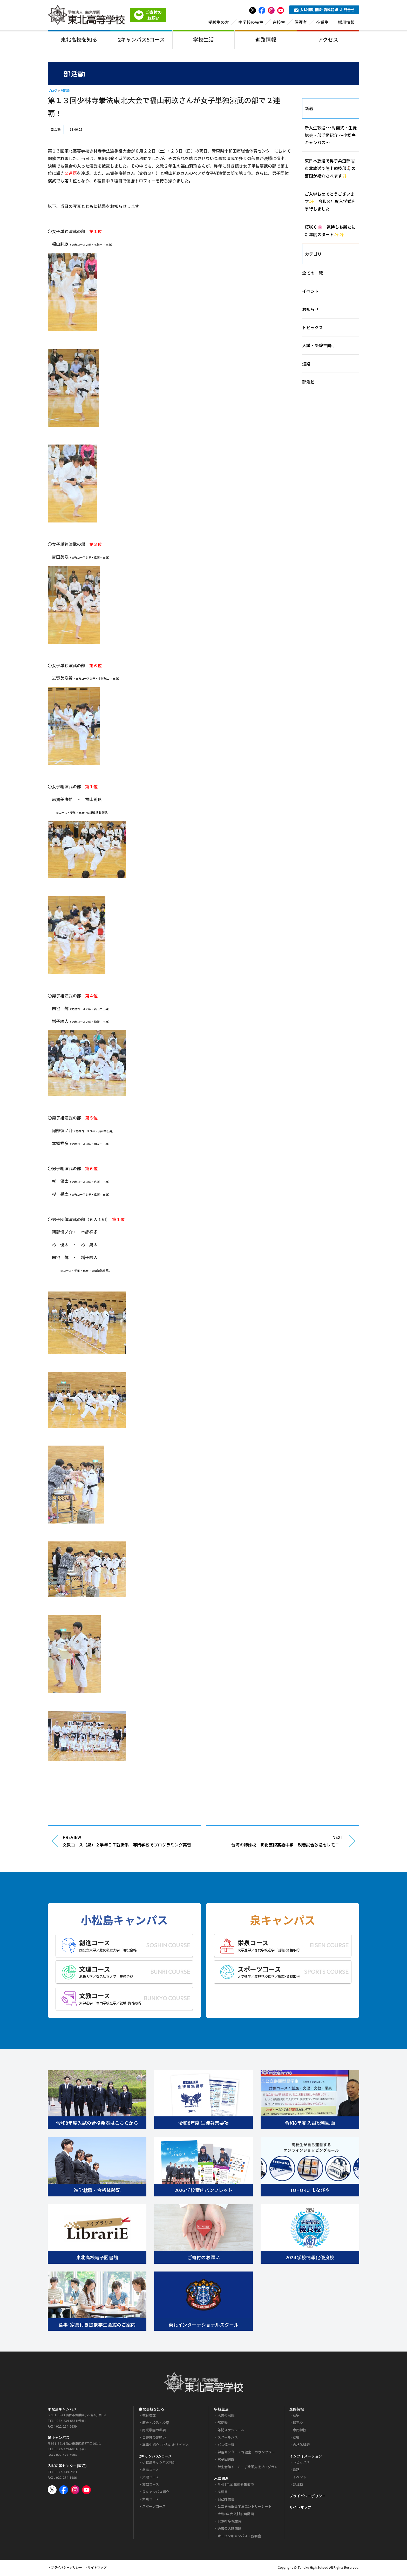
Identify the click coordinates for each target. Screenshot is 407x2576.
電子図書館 (226, 2460)
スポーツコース (154, 2507)
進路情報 (265, 40)
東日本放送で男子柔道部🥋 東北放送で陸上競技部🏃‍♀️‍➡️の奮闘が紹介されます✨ (332, 169)
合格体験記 (301, 2445)
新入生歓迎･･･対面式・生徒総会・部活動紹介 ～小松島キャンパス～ (331, 136)
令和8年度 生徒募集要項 (236, 2485)
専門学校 (299, 2430)
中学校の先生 (250, 22)
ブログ (52, 91)
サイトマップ (300, 2508)
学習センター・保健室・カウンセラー (246, 2453)
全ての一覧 (312, 274)
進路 (306, 364)
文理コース (150, 2477)
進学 (296, 2416)
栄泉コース (150, 2500)
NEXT (278, 1842)
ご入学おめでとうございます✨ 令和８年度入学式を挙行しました (330, 202)
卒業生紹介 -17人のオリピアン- (165, 2445)
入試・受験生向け (318, 346)
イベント (310, 292)
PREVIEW (128, 1842)
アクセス (328, 40)
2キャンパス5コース (141, 40)
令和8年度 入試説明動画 (236, 2514)
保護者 (300, 22)
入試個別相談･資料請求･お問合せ (324, 10)
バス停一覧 (226, 2445)
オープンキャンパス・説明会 (239, 2536)
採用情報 (346, 22)
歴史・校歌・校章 (155, 2423)
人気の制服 (226, 2416)
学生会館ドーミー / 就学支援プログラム (248, 2467)
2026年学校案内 (230, 2522)
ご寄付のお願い (154, 2438)
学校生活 (203, 40)
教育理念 (149, 2416)
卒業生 (322, 22)
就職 (296, 2438)
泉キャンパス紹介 (155, 2492)
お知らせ (310, 310)
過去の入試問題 (229, 2529)
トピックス (312, 328)
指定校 (298, 2423)
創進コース (150, 2470)
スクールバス (228, 2438)
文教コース (150, 2485)
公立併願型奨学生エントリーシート (245, 2507)
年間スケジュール (231, 2430)
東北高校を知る (79, 40)
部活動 (65, 91)
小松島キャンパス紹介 (159, 2463)
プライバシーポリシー (307, 2496)
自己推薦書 (226, 2500)
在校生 (279, 22)
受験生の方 (218, 22)
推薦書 (223, 2492)
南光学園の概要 (154, 2430)
